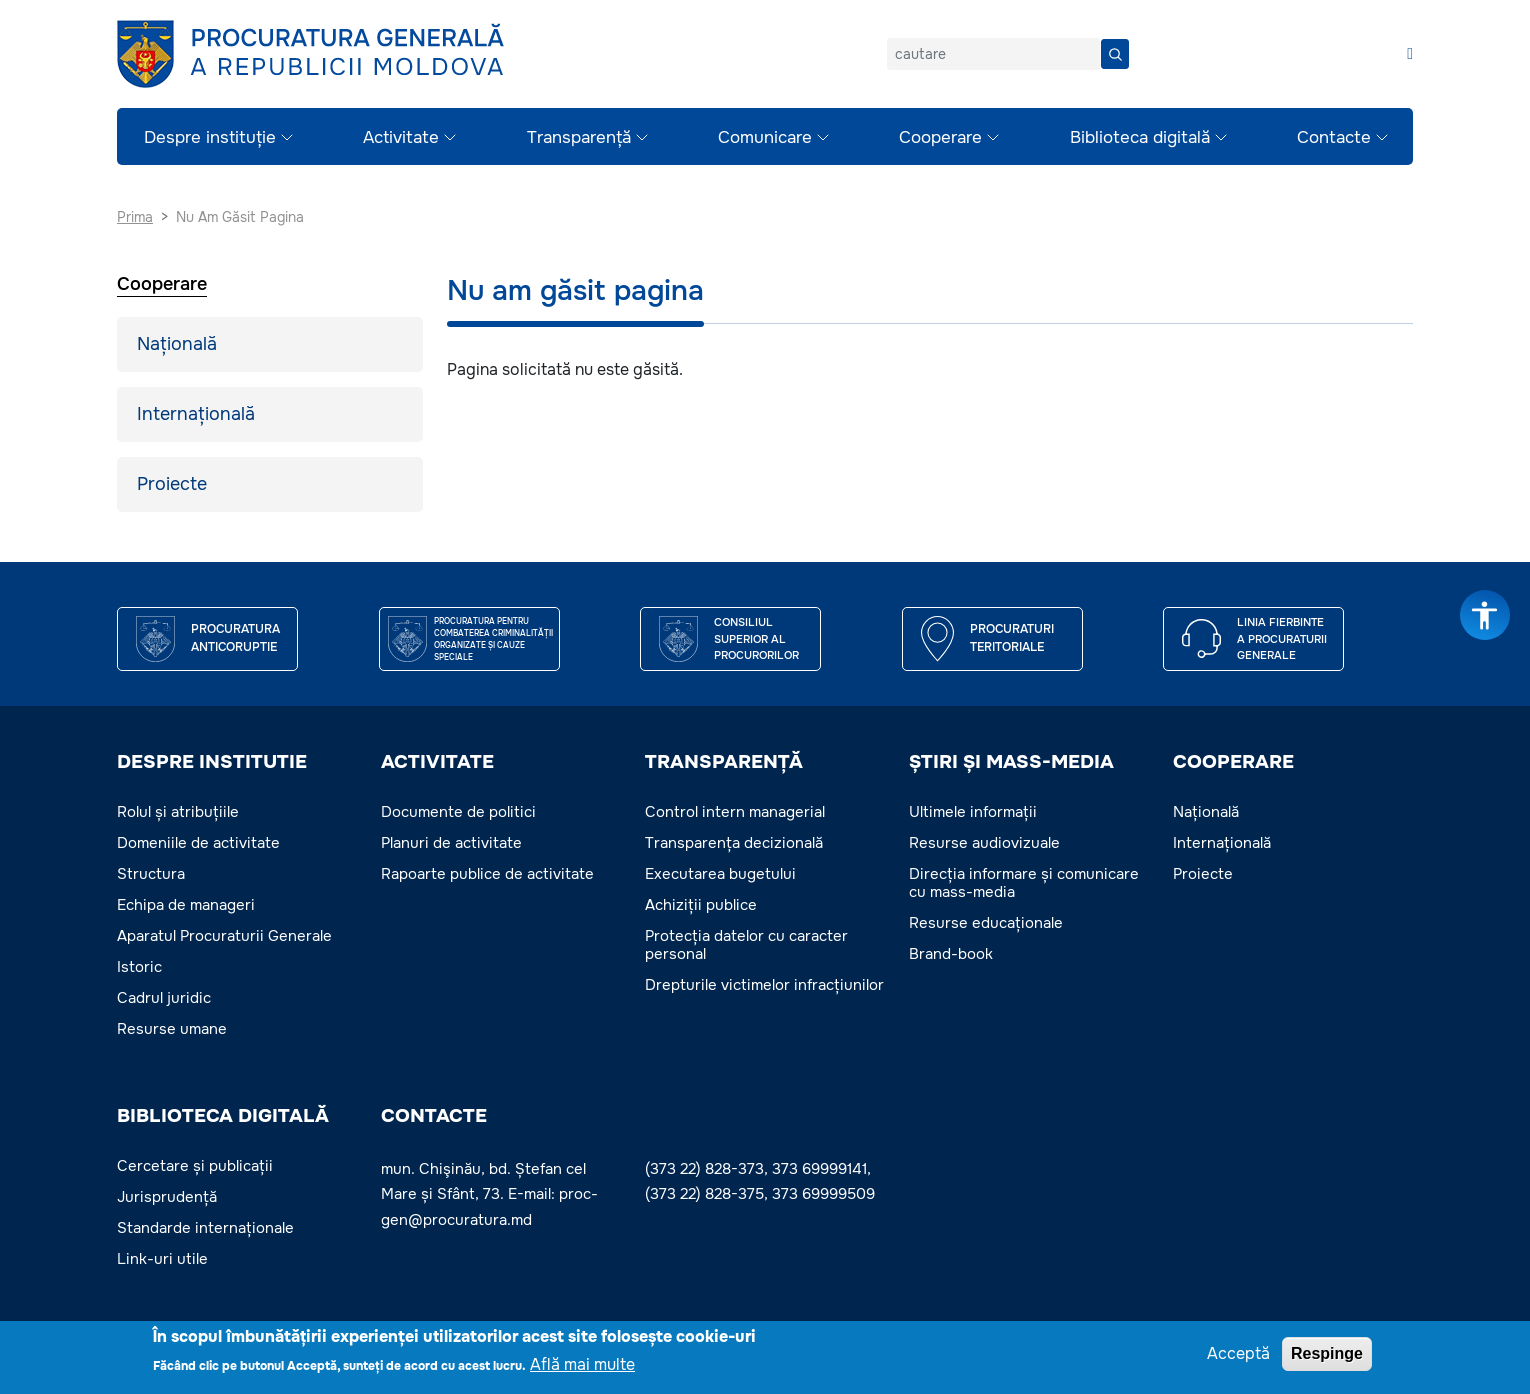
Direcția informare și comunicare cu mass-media (1024, 883)
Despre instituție (210, 137)
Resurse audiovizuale (984, 843)
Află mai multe (582, 1367)
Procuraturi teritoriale (1012, 638)
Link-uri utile (162, 1259)
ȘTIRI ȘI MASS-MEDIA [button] (1011, 762)
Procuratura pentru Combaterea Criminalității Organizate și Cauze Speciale (493, 639)
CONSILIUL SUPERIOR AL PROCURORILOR (756, 638)
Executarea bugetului (720, 874)
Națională (177, 344)
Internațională (196, 414)
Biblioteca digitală (1140, 137)
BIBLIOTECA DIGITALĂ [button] (223, 1116)
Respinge (1327, 1356)
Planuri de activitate (451, 843)
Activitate (401, 137)
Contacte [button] (434, 1116)
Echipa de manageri (186, 905)
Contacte (1334, 137)
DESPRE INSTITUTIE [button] (212, 762)
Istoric (139, 967)
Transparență (579, 137)
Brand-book (951, 954)
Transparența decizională (734, 843)
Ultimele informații (973, 812)
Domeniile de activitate (198, 843)
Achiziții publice (701, 905)
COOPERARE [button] (1233, 762)
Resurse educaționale (986, 923)
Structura (151, 874)
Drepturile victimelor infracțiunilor (764, 985)
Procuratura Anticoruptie (235, 638)
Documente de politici (458, 812)
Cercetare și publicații (195, 1166)
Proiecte (172, 484)
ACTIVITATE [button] (437, 762)
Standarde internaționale (205, 1228)
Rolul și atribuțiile (178, 812)
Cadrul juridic (164, 998)
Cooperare (940, 137)
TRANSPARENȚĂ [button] (724, 762)
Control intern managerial (735, 812)
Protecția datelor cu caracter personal (746, 945)
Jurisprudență (167, 1197)
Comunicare (765, 137)
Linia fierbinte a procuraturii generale (1282, 638)
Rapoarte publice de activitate (487, 874)
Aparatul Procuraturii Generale (224, 936)
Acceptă (1238, 1356)
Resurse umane (172, 1029)
